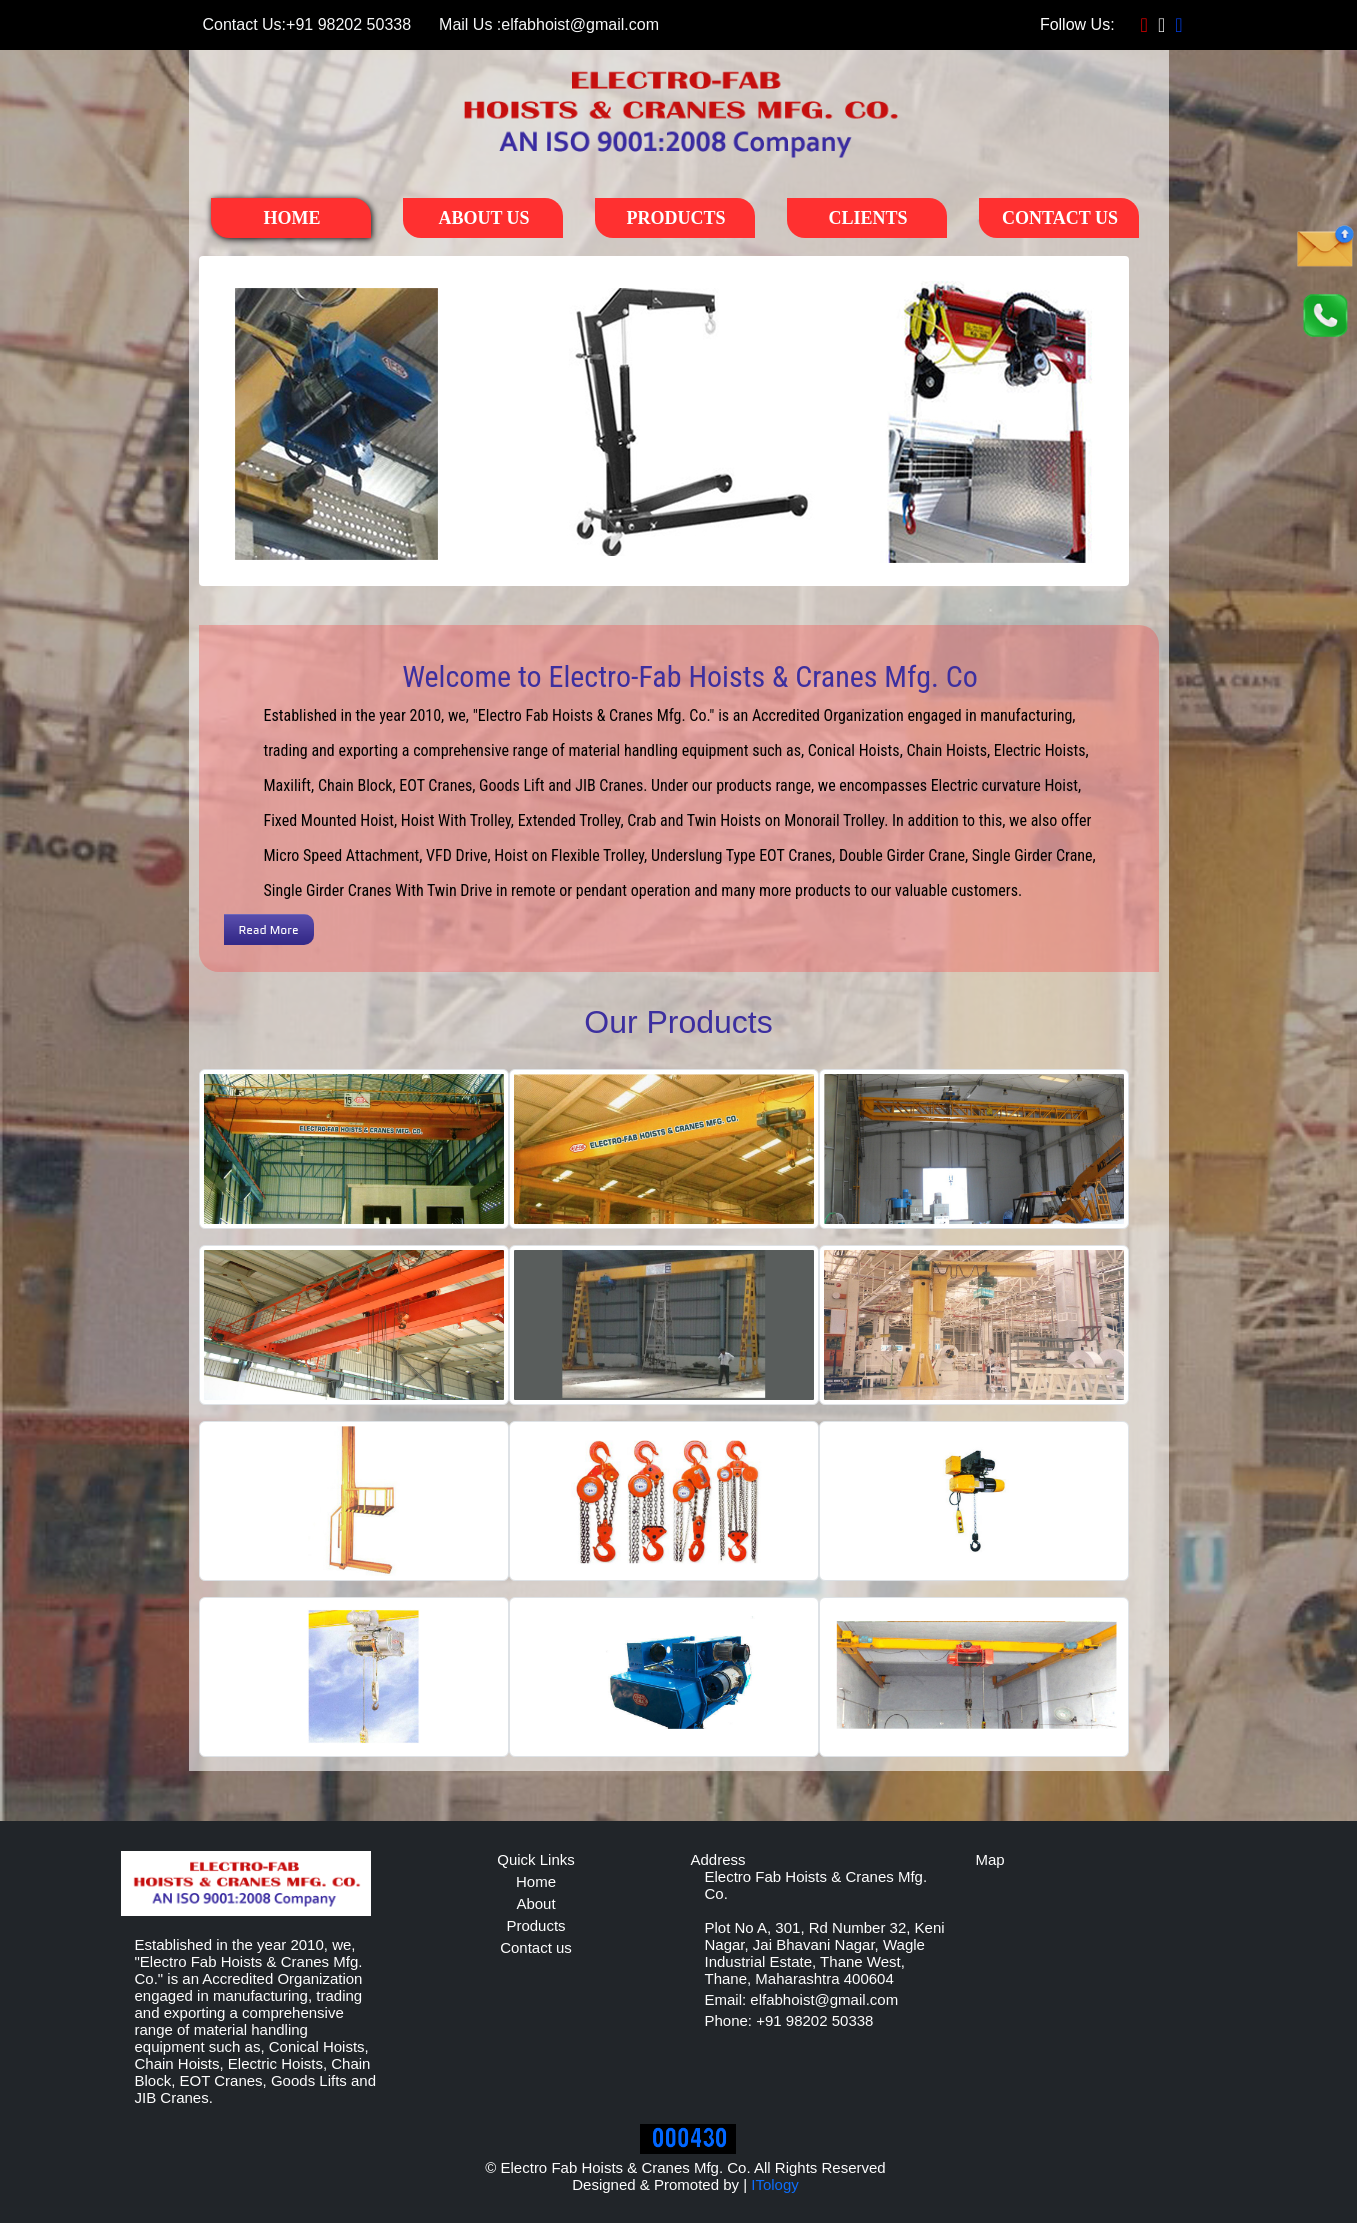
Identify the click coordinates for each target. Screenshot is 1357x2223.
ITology (775, 2184)
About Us (483, 218)
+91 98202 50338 (306, 25)
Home (292, 218)
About (535, 1903)
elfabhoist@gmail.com (549, 25)
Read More (269, 929)
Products (675, 218)
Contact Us (1060, 218)
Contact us (536, 1947)
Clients (867, 218)
